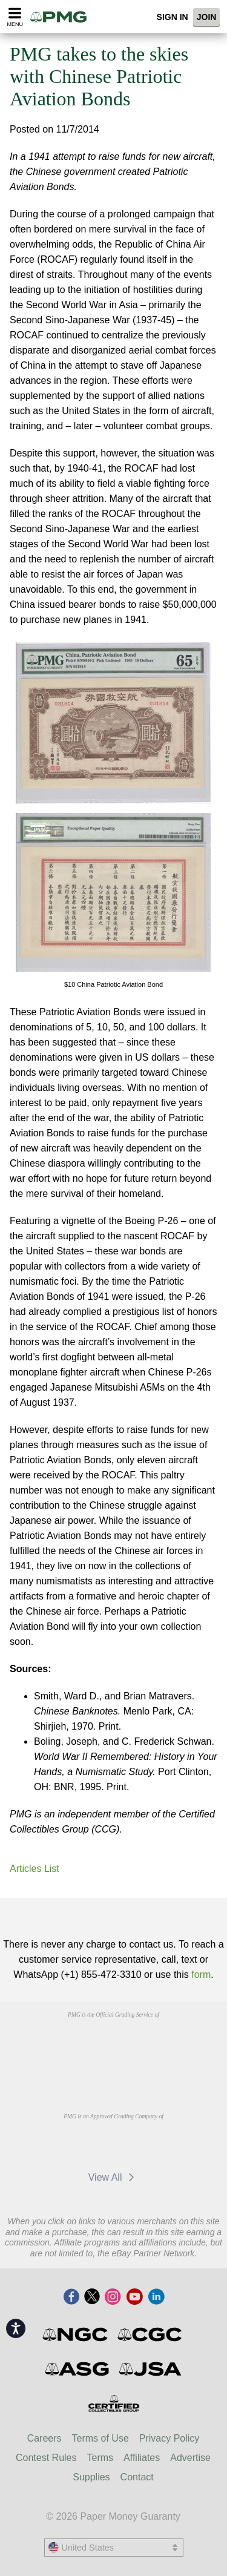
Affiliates (141, 2457)
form (201, 1974)
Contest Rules (46, 2457)
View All (113, 2177)
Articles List (34, 1868)
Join (207, 17)
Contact (137, 2477)
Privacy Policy (169, 2438)
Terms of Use (100, 2438)
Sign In (172, 17)
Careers (44, 2438)
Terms (100, 2457)
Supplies (91, 2477)
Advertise (190, 2457)
